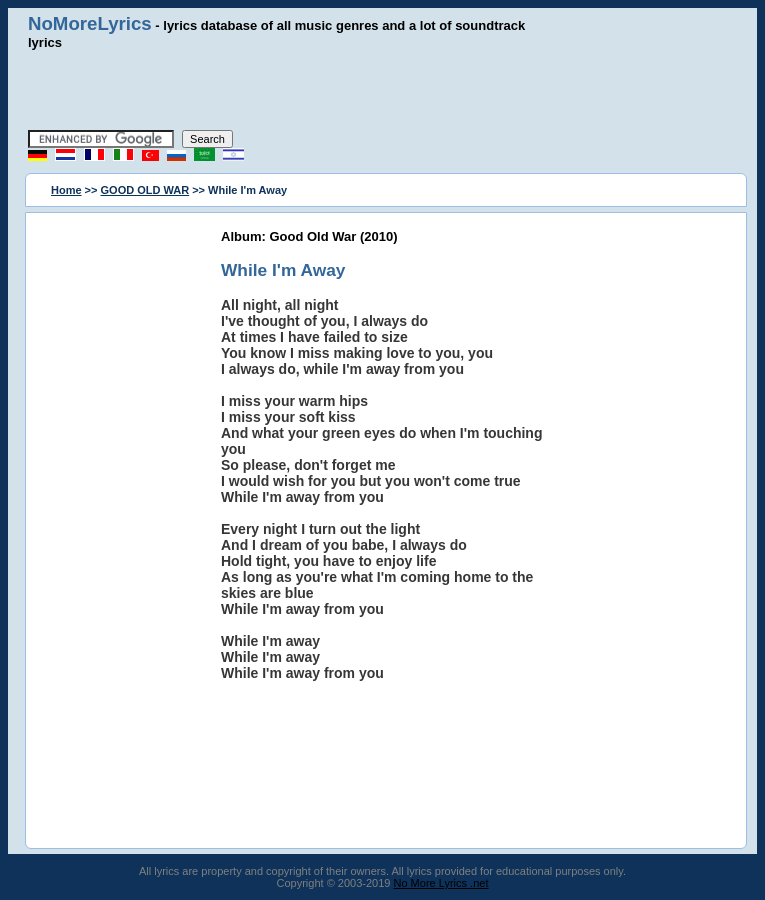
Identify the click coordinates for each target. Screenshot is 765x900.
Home (66, 190)
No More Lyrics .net (441, 883)
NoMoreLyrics (90, 23)
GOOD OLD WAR (145, 190)
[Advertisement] (383, 90)
